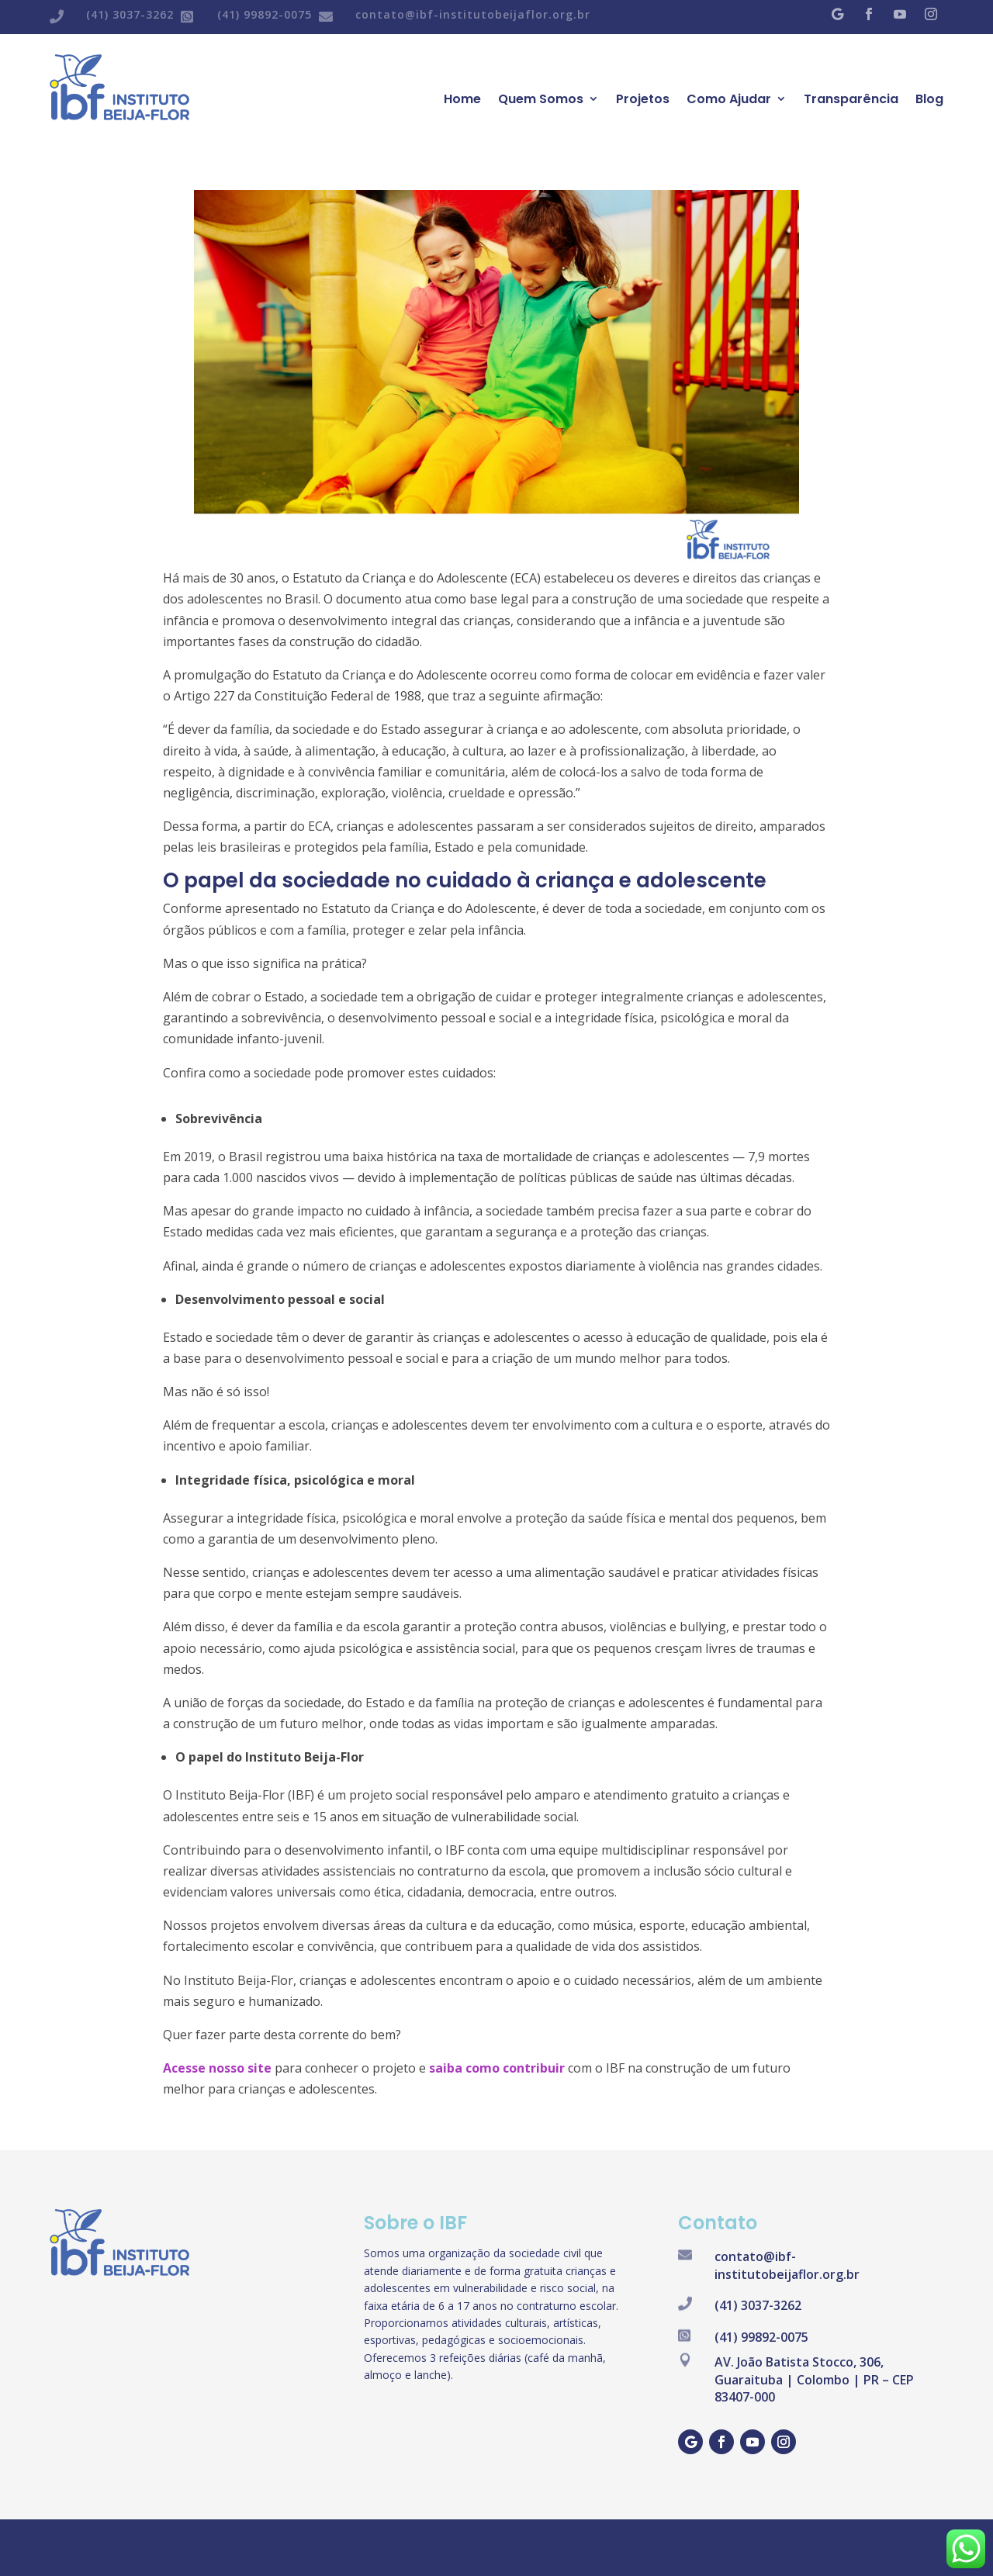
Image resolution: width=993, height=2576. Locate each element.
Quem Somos (540, 100)
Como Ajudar (729, 100)
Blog (929, 100)
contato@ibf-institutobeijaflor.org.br (472, 14)
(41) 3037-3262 (130, 14)
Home (462, 100)
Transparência (851, 100)
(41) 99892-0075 (264, 14)
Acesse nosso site (217, 2067)
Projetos (642, 100)
